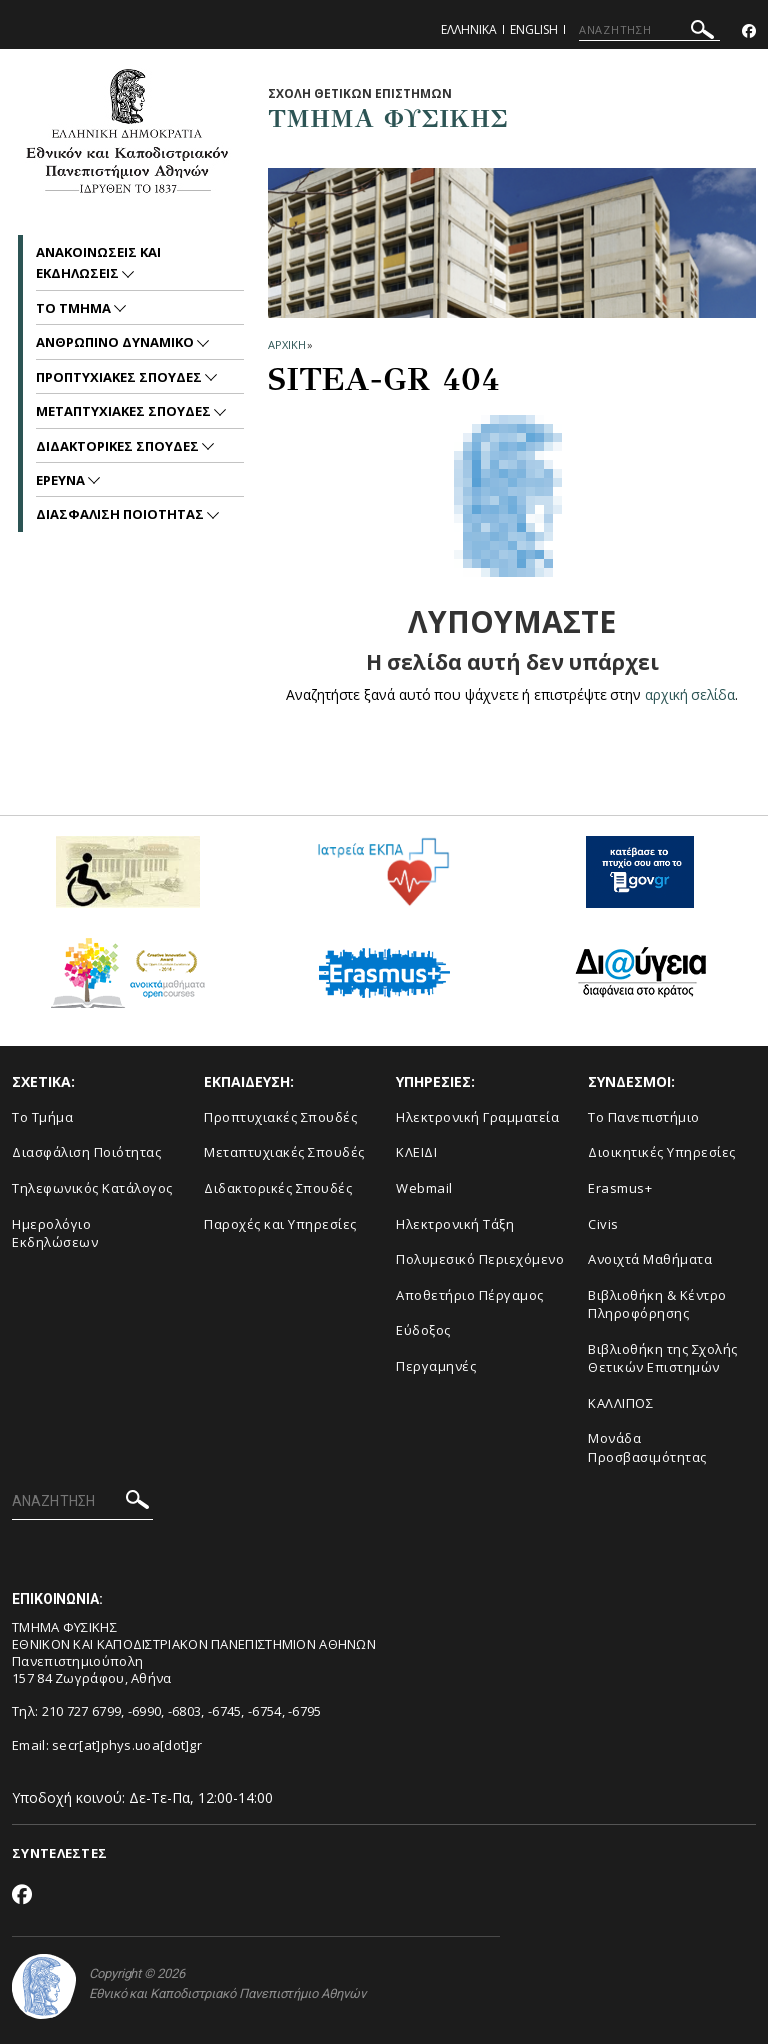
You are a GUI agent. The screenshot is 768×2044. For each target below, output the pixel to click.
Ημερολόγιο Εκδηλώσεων (55, 1233)
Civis (603, 1224)
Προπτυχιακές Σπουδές (280, 1117)
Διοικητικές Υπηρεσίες (662, 1152)
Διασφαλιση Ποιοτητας (121, 514)
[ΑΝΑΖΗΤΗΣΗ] (649, 30)
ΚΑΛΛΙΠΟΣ (620, 1403)
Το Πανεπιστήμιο (644, 1117)
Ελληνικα (469, 29)
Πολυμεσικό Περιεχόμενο (480, 1259)
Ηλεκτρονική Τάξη (455, 1224)
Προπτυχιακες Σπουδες (120, 377)
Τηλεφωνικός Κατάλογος (92, 1188)
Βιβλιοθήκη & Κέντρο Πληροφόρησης (657, 1304)
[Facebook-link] (749, 31)
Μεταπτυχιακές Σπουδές (284, 1152)
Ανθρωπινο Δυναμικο (116, 342)
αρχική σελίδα (690, 694)
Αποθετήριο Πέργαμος (470, 1295)
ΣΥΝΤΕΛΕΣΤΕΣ (59, 1853)
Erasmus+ (620, 1188)
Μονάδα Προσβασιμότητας (647, 1447)
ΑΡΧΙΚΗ (286, 344)
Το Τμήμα (42, 1117)
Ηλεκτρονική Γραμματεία (477, 1117)
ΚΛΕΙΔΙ (416, 1152)
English (534, 29)
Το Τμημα (75, 308)
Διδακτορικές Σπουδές (278, 1188)
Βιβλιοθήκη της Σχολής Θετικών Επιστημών (663, 1358)
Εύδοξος (423, 1330)
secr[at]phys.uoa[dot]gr (127, 1745)
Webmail (424, 1188)
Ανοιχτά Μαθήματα (650, 1259)
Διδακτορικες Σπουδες (119, 446)
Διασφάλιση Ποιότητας (86, 1152)
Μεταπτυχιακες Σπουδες (125, 411)
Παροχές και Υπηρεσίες (280, 1224)
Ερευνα (62, 480)
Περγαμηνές (436, 1366)
